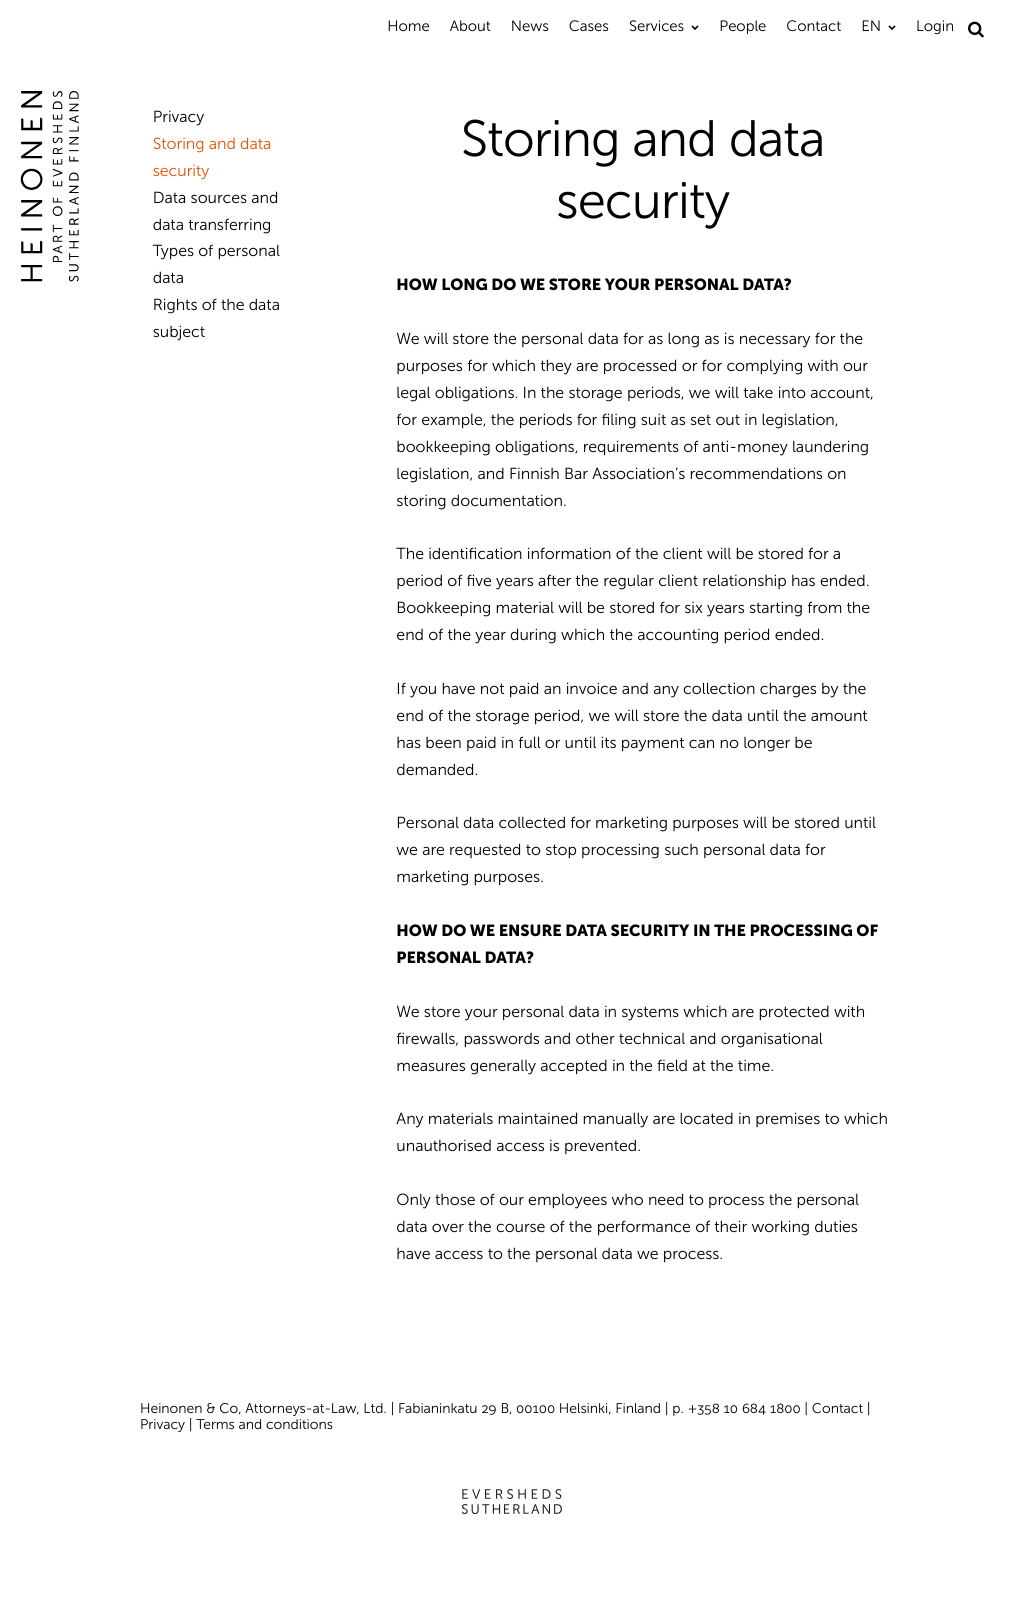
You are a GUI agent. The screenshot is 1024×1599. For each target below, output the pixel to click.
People (742, 26)
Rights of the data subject (216, 319)
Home (408, 26)
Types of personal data (216, 265)
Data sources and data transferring (216, 212)
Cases (589, 26)
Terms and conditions (264, 1424)
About (470, 26)
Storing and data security (212, 158)
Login (935, 26)
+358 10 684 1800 (744, 1408)
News (530, 26)
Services (656, 26)
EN (871, 26)
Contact (813, 26)
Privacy (179, 117)
